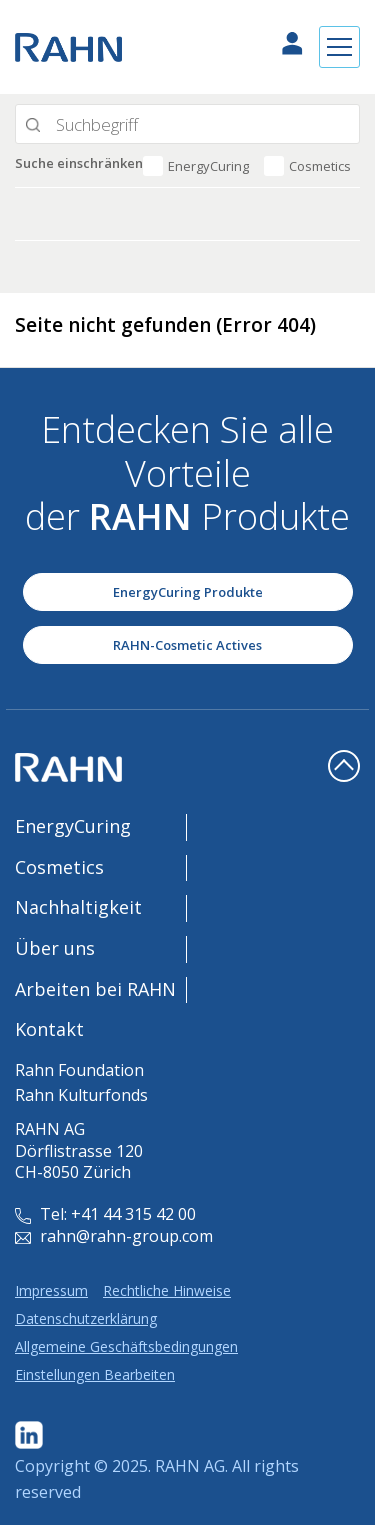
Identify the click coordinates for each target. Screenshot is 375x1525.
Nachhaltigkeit (78, 907)
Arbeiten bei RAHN (95, 989)
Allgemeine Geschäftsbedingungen (126, 1346)
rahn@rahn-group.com (114, 1236)
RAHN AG (190, 1466)
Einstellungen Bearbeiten (95, 1374)
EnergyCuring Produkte (188, 592)
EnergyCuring (208, 166)
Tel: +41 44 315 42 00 (105, 1214)
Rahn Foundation (79, 1070)
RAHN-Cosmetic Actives (187, 645)
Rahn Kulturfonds (81, 1095)
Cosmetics (320, 166)
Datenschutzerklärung (86, 1318)
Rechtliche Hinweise (167, 1290)
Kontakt (49, 1029)
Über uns (55, 948)
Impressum (51, 1290)
